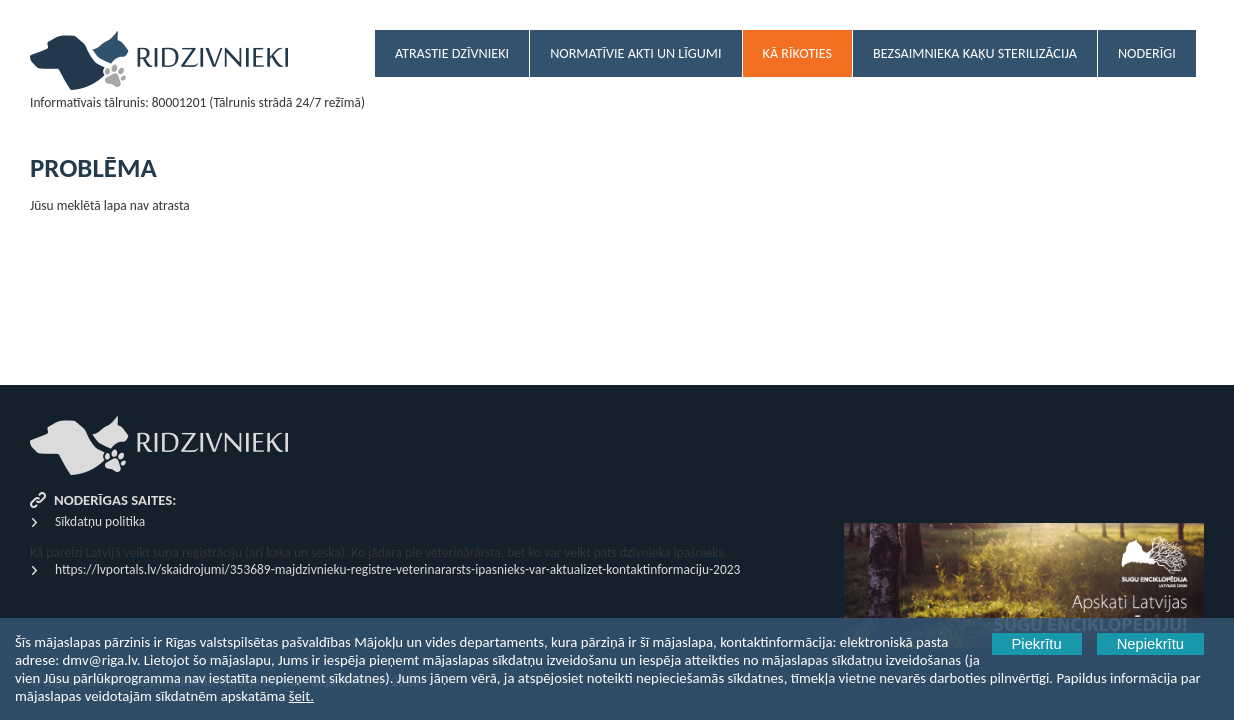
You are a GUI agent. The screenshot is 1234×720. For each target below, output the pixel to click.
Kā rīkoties (797, 53)
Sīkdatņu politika (100, 521)
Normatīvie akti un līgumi (635, 53)
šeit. (301, 696)
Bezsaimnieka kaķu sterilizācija (975, 53)
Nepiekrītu (1150, 644)
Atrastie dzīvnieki (452, 53)
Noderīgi (1147, 53)
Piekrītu (1037, 644)
